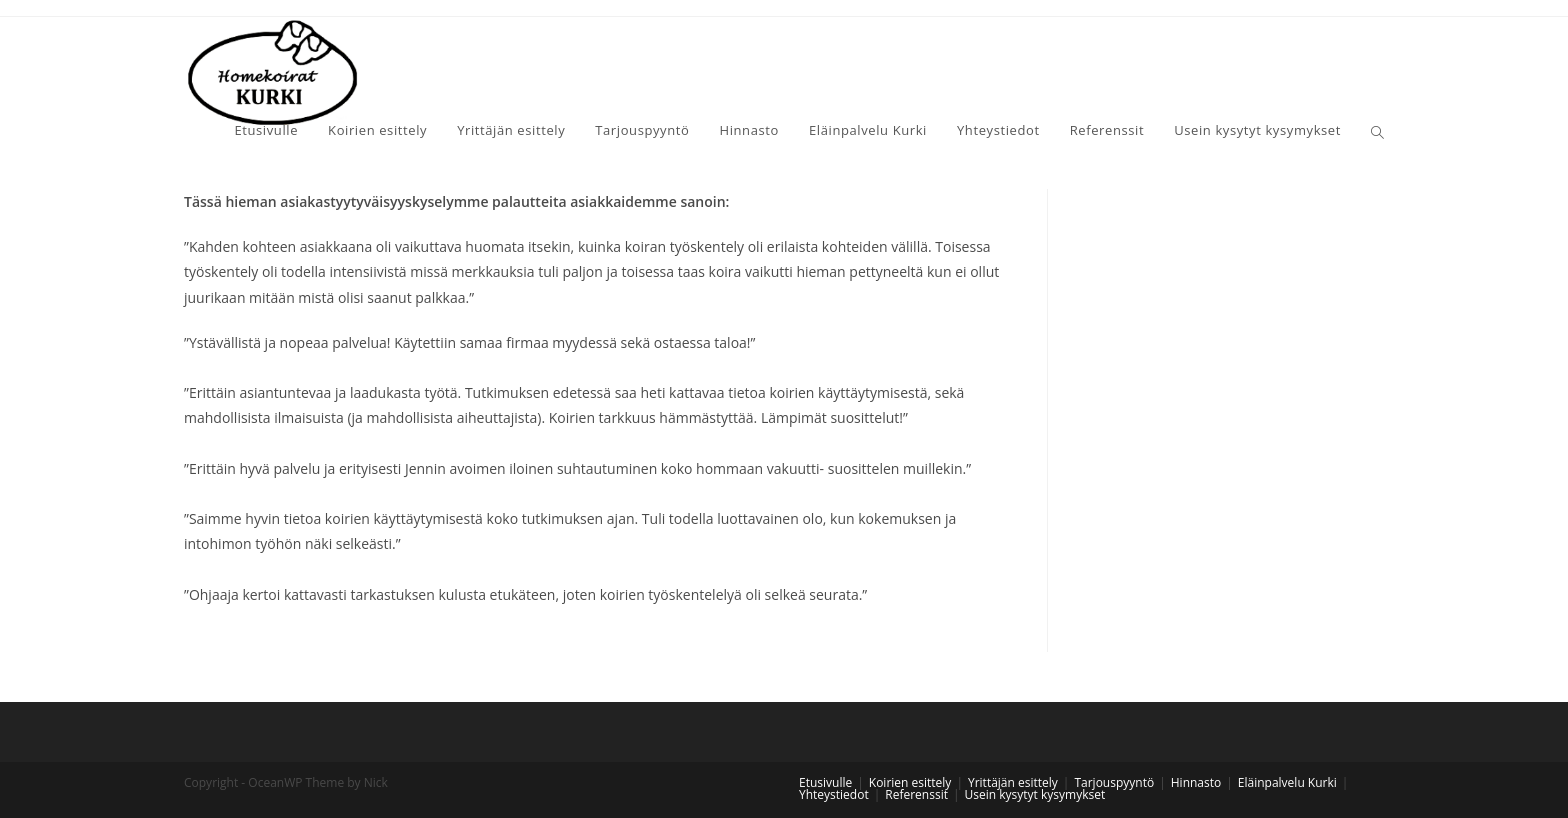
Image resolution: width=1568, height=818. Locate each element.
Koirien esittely (910, 782)
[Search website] (1377, 132)
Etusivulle (825, 782)
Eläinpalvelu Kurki (1287, 782)
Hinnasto (1196, 782)
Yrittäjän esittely (1013, 782)
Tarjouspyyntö (1114, 782)
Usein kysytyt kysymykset (1035, 794)
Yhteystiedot (834, 794)
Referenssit (916, 794)
